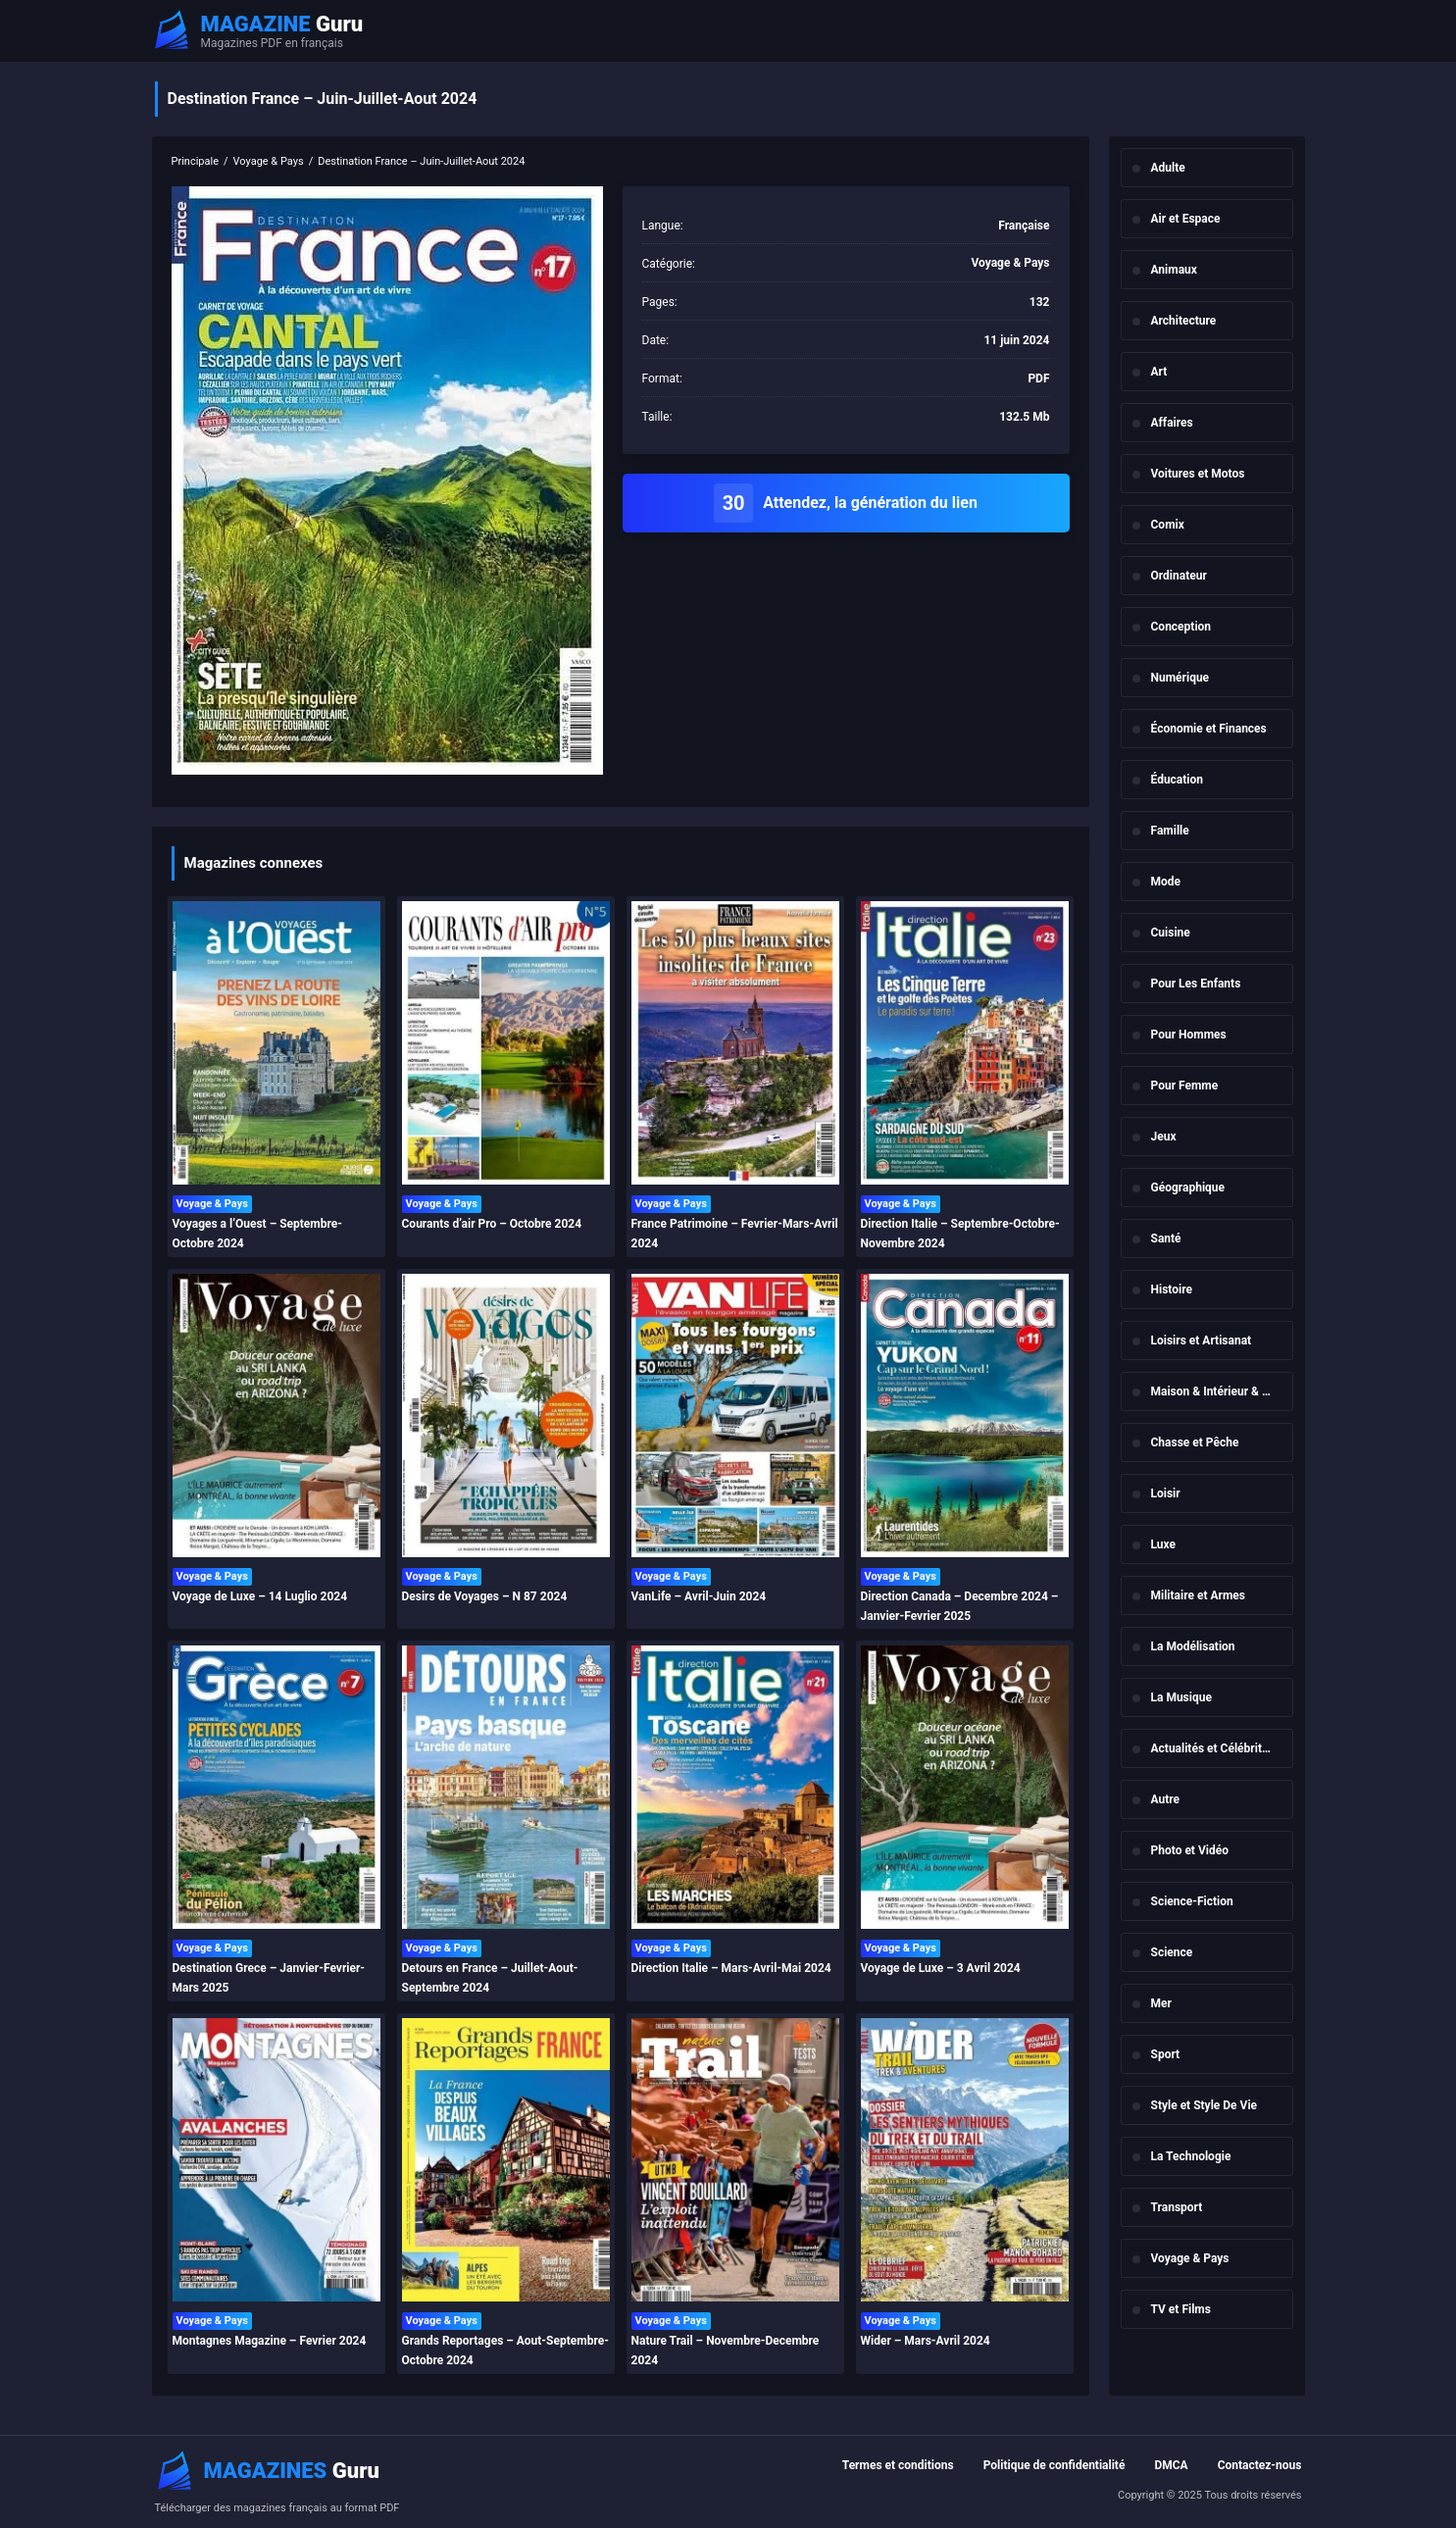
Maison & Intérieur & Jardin (1222, 1391)
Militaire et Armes (1198, 1595)
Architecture (1184, 321)
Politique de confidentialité (1054, 2465)
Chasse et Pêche (1195, 1442)
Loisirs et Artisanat (1201, 1340)
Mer (1161, 2003)
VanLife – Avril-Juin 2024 (699, 1596)
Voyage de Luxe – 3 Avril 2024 (941, 1968)
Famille (1170, 830)
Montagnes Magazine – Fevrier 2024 (270, 2341)
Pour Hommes (1189, 1034)
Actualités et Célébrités (1213, 1748)
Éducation (1177, 779)
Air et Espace (1186, 219)
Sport (1165, 2054)
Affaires (1172, 423)
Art (1159, 372)
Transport (1177, 2207)
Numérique (1180, 677)
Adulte (1168, 168)
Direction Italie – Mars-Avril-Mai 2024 (731, 1968)
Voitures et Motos (1198, 473)
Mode (1166, 881)
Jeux (1164, 1136)
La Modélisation (1193, 1646)
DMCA (1170, 2465)
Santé (1166, 1238)
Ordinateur (1179, 575)
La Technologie (1191, 2156)
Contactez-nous (1260, 2465)
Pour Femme (1185, 1085)
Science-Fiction (1192, 1901)
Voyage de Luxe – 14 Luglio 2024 (260, 1596)
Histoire (1171, 1289)
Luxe (1164, 1544)
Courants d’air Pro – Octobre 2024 (492, 1224)
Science (1172, 1952)
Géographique (1188, 1187)
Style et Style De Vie (1204, 2105)
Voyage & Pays (1190, 2258)
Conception (1181, 626)
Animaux (1174, 270)
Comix (1167, 524)
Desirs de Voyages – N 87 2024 (485, 1596)
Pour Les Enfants (1196, 983)
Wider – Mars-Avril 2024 (925, 2341)
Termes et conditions (898, 2465)
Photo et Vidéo (1190, 1850)
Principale (196, 161)
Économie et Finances (1209, 728)
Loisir (1165, 1493)
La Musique (1181, 1697)
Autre (1165, 1799)
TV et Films (1181, 2309)
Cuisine (1170, 932)
